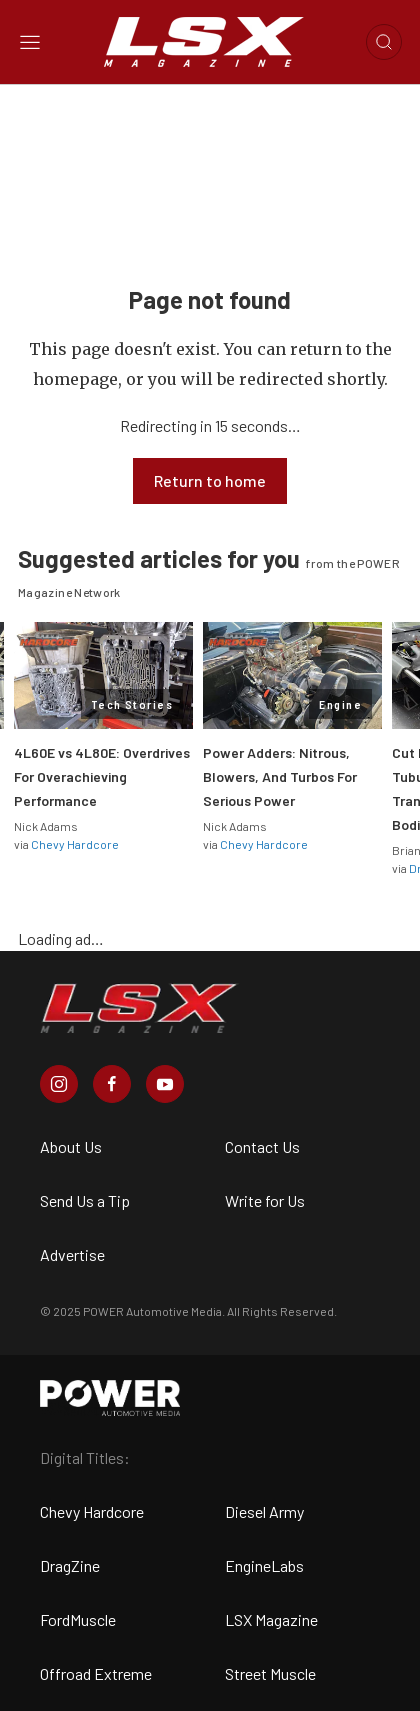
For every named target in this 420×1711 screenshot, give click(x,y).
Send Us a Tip (85, 1200)
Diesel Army (264, 1511)
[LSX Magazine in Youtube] (165, 1084)
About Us (71, 1146)
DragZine (70, 1565)
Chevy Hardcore (75, 844)
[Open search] (384, 42)
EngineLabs (264, 1565)
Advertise (72, 1254)
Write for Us (265, 1200)
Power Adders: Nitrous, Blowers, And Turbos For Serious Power (280, 776)
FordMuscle (78, 1619)
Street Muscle (270, 1673)
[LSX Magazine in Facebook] (112, 1084)
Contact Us (262, 1146)
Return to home (210, 480)
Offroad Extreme (96, 1673)
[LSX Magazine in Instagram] (59, 1084)
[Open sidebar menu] (30, 42)
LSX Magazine (271, 1619)
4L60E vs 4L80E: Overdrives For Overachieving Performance (102, 776)
